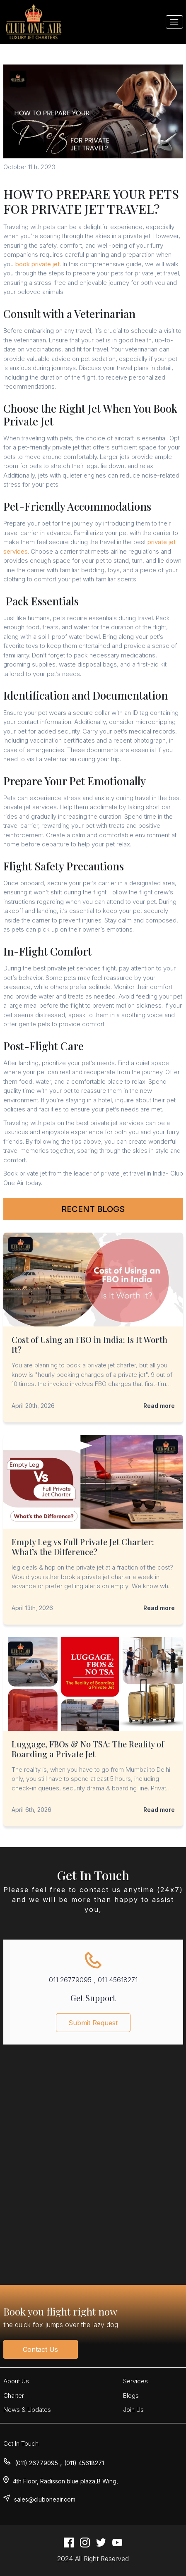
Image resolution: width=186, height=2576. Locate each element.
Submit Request (93, 2028)
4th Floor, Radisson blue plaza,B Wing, (65, 2481)
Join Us (133, 2410)
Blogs (131, 2395)
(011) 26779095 (36, 2462)
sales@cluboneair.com (44, 2499)
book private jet (37, 264)
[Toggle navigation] (174, 22)
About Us (16, 2381)
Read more (159, 1405)
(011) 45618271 (84, 2462)
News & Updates (27, 2410)
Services (135, 2381)
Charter (13, 2395)
